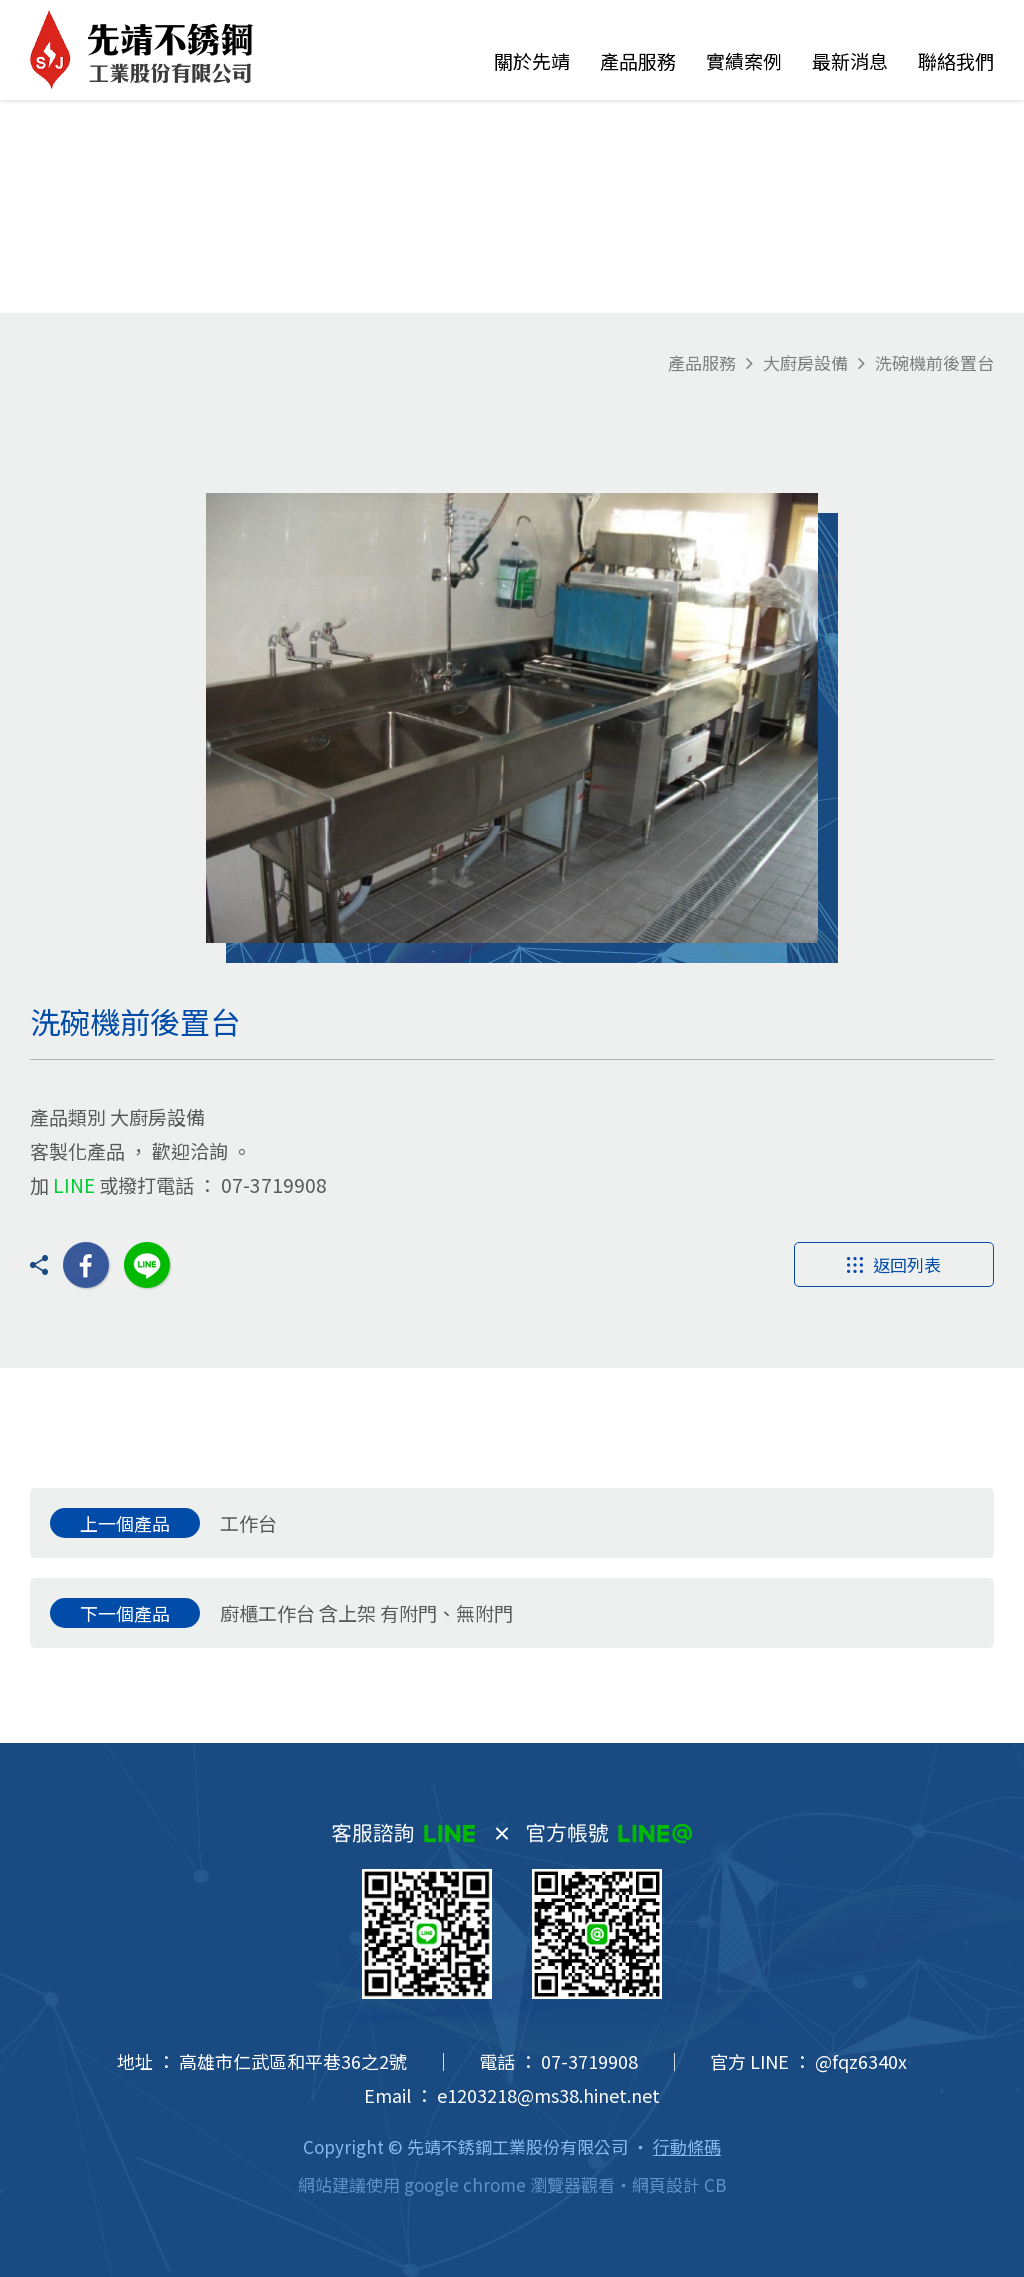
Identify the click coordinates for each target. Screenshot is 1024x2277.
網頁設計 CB (679, 2184)
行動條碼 (687, 2146)
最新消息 (850, 60)
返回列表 (894, 1264)
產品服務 (638, 60)
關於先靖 (532, 60)
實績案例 (744, 60)
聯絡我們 (956, 60)
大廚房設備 (805, 362)
